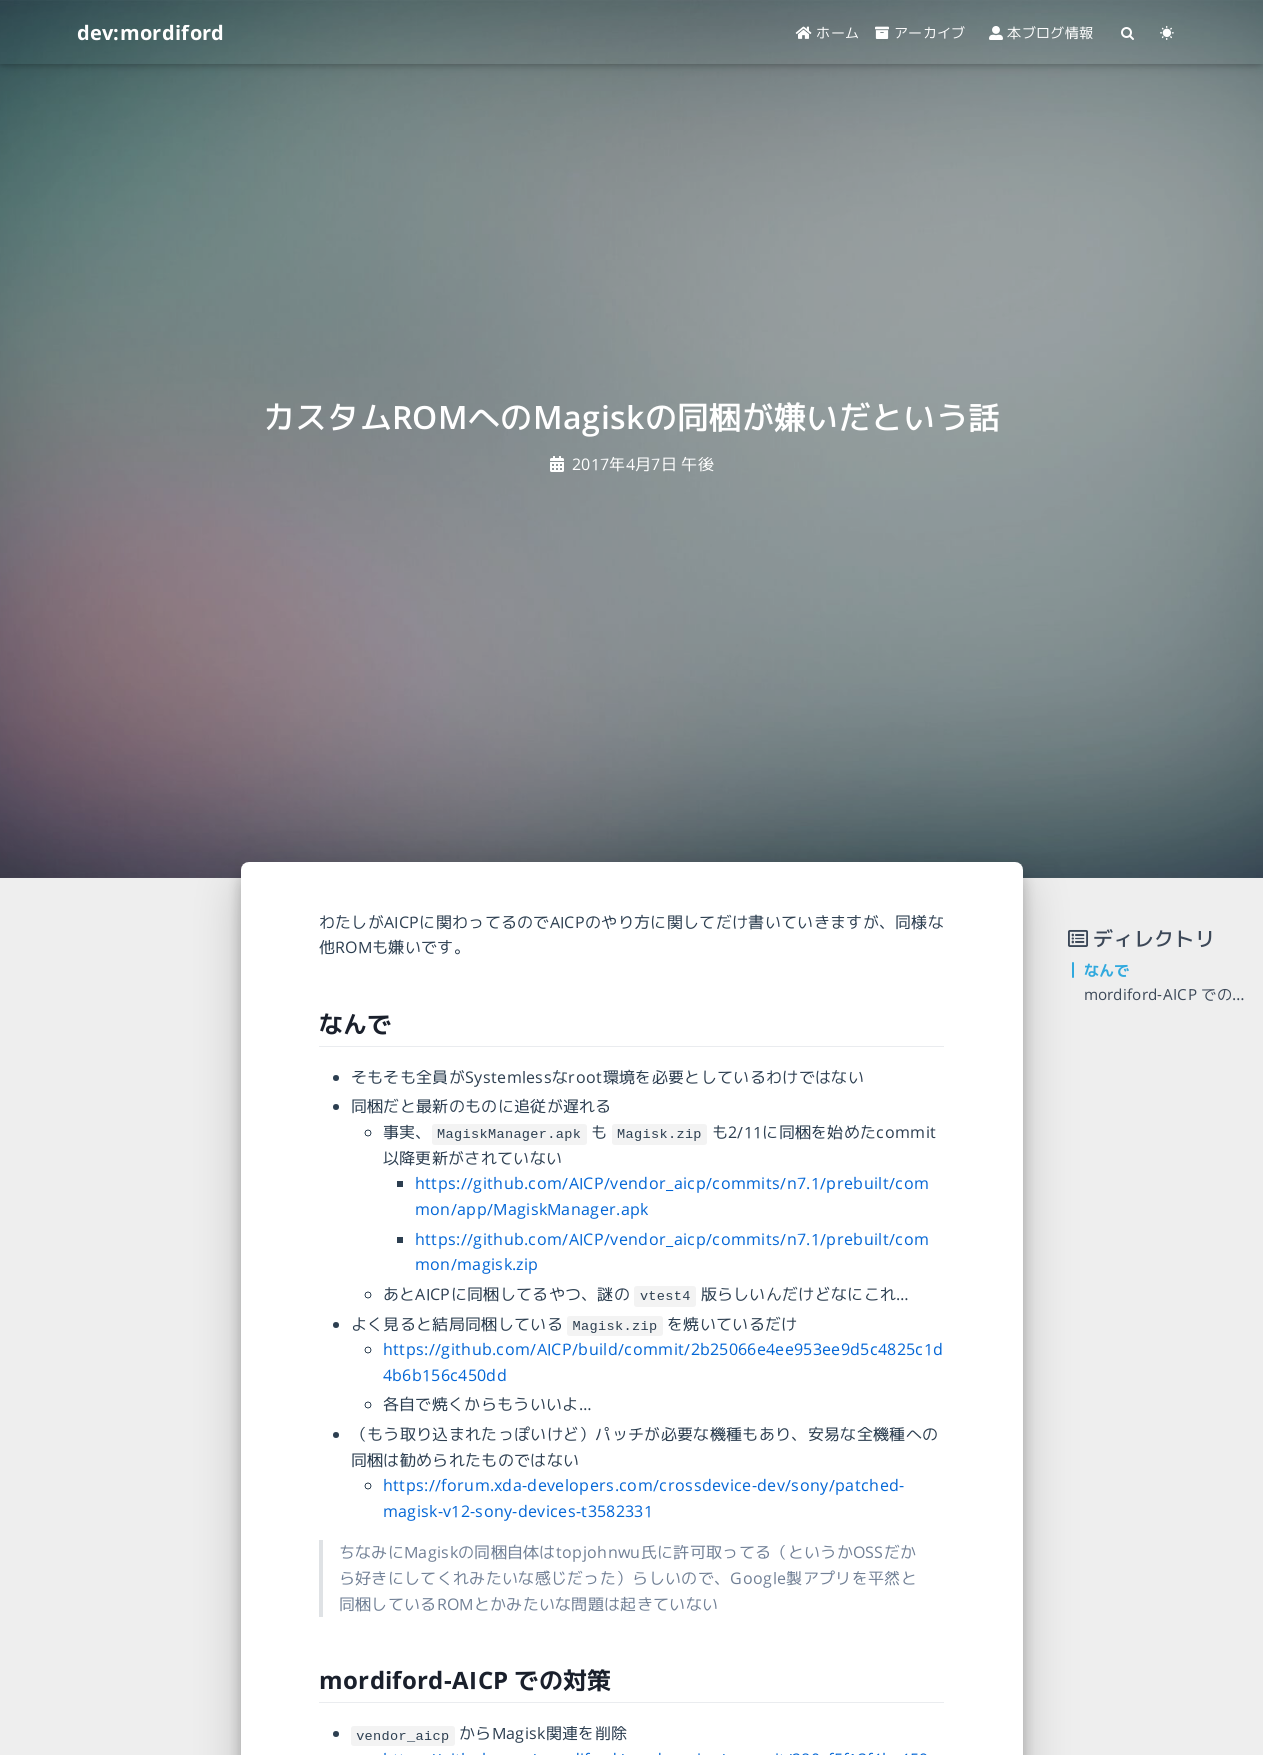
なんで (1107, 970)
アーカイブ (920, 32)
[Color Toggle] (1167, 32)
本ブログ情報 (1048, 32)
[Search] (1128, 32)
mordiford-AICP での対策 (1173, 994)
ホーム (828, 32)
